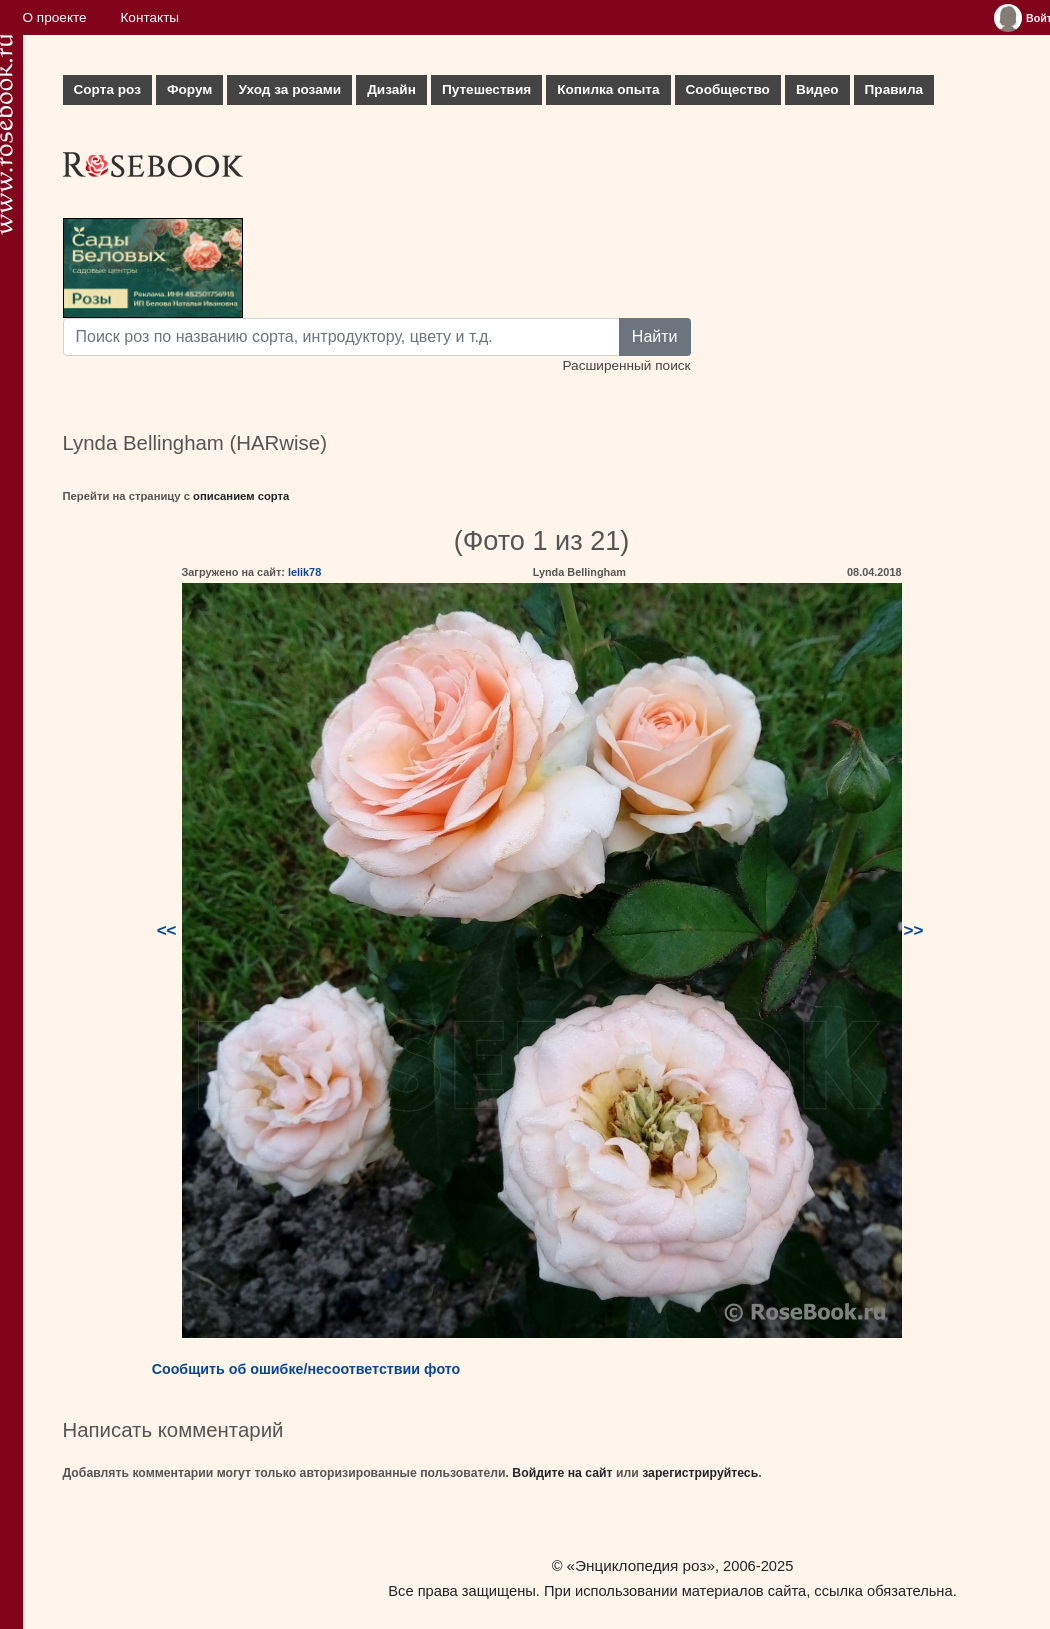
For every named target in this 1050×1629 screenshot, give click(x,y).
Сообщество (728, 89)
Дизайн (391, 89)
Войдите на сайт (562, 1473)
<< (167, 930)
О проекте (55, 17)
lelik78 (304, 572)
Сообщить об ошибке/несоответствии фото (306, 1369)
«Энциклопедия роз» (641, 1565)
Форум (189, 89)
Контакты (149, 17)
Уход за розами (289, 89)
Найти (655, 336)
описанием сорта (241, 496)
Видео (817, 89)
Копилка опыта (608, 89)
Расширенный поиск (626, 365)
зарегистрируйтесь (700, 1473)
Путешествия (486, 89)
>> (914, 930)
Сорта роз (107, 89)
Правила (894, 89)
